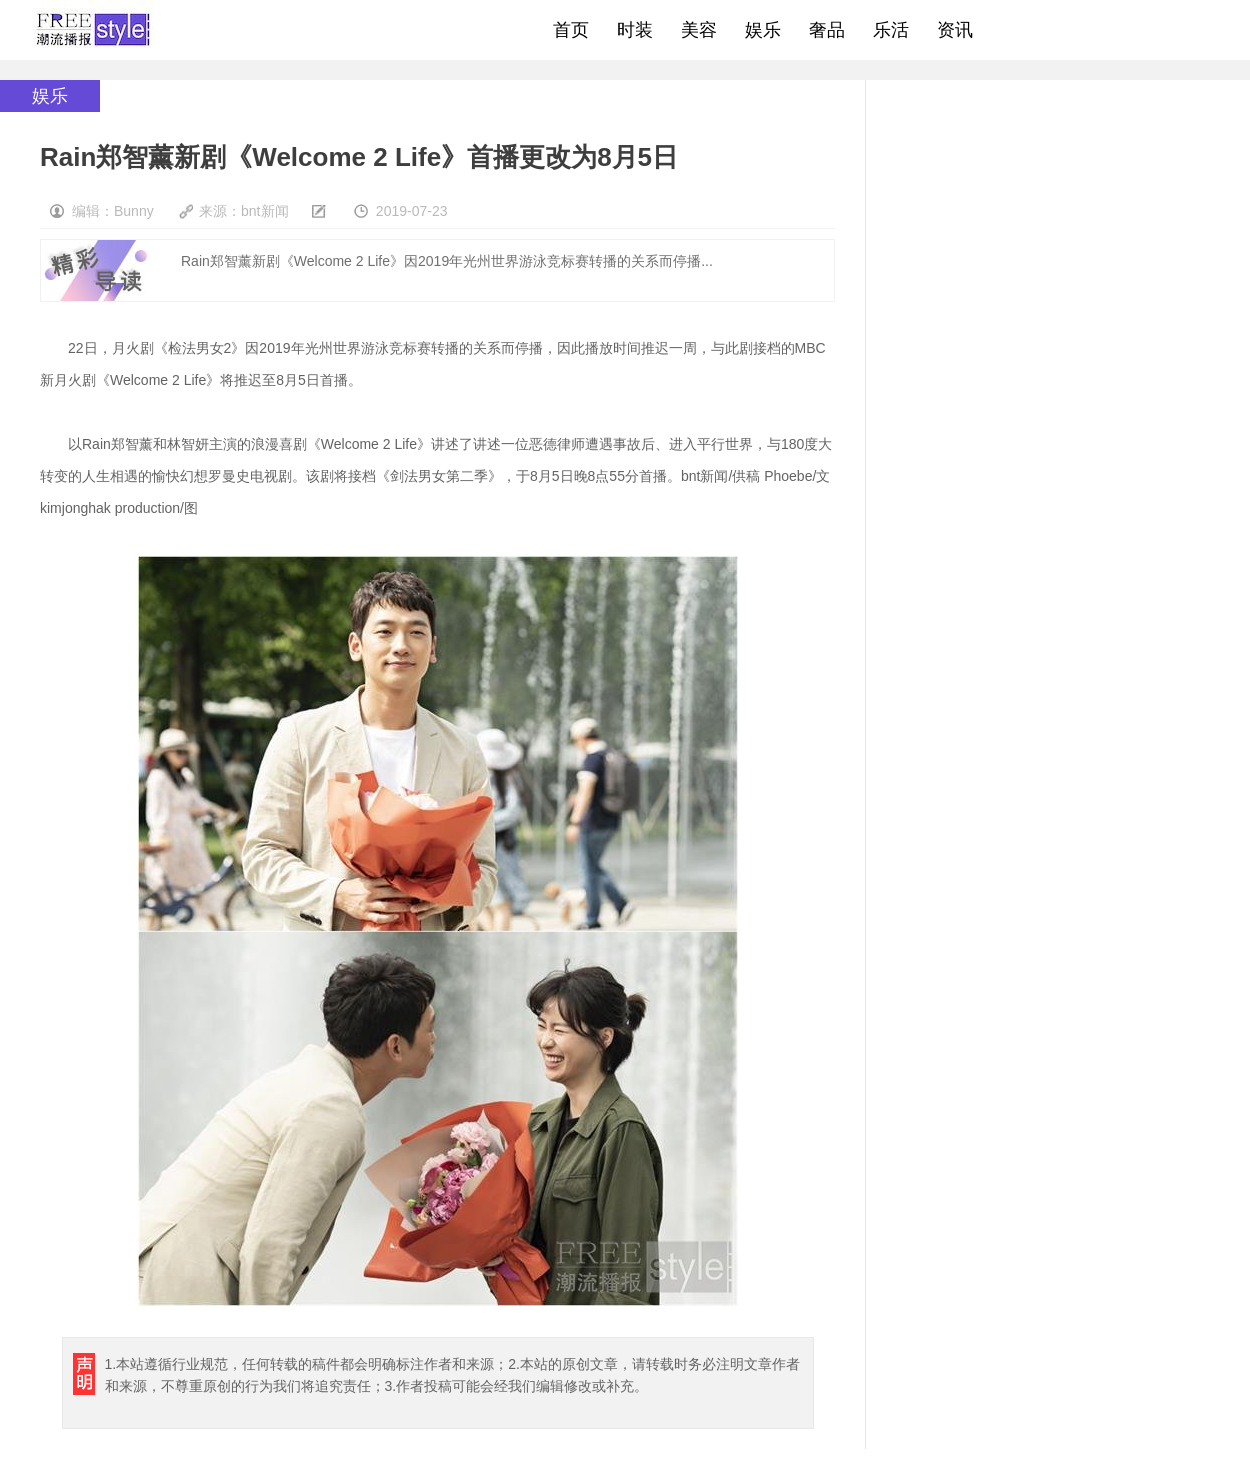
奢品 (827, 30)
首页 (571, 30)
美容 (699, 30)
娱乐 (763, 30)
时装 (635, 30)
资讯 (955, 30)
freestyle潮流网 (94, 30)
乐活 (891, 30)
